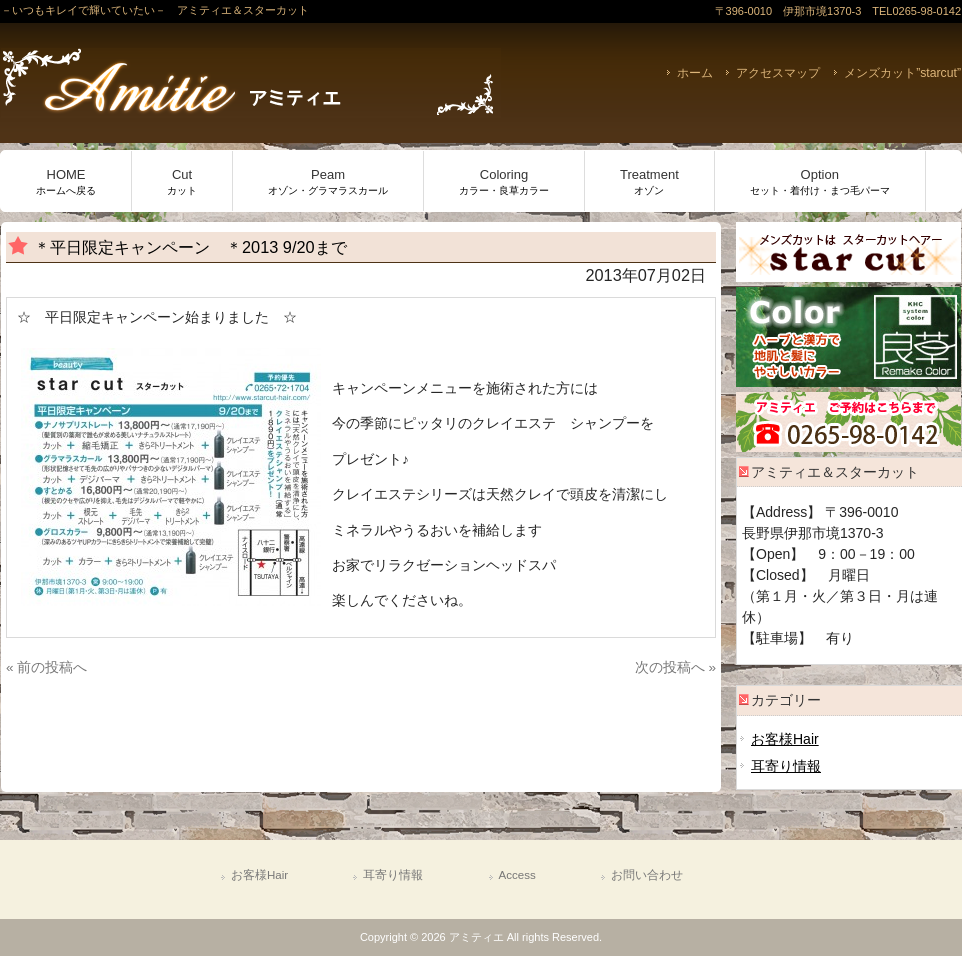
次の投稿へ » (675, 667)
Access (517, 875)
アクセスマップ (778, 73)
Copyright (383, 937)
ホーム (695, 73)
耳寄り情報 (786, 766)
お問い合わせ (647, 875)
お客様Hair (785, 739)
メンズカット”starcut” (902, 73)
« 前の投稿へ (46, 667)
